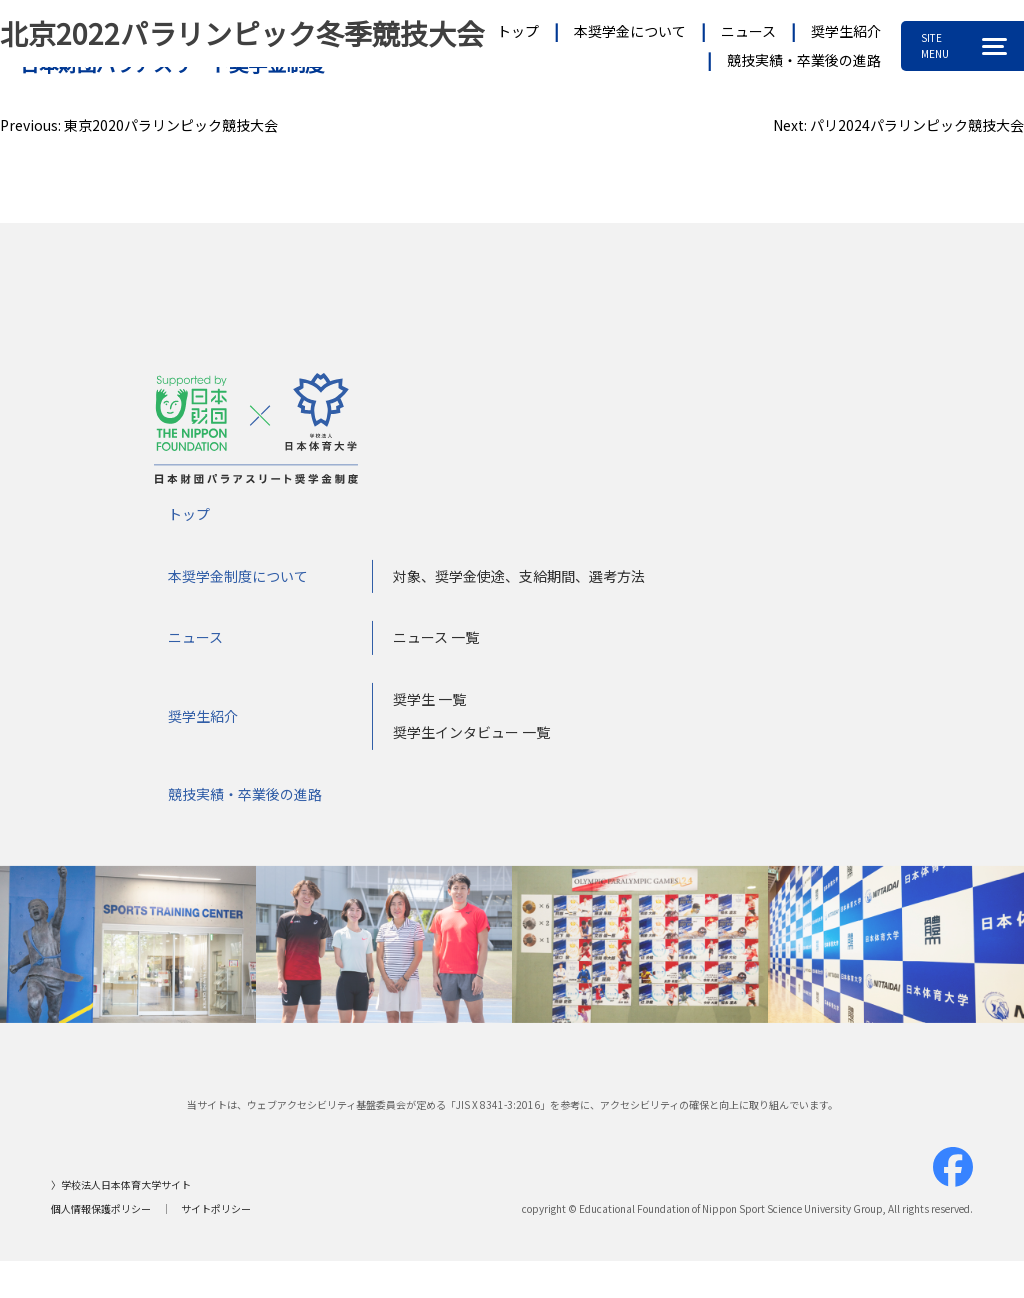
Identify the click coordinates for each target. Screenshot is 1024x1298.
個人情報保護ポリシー (101, 1214)
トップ (518, 31)
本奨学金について (630, 31)
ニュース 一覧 (436, 643)
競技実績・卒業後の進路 (804, 60)
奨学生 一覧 (429, 704)
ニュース (748, 31)
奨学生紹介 (846, 31)
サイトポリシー (216, 1214)
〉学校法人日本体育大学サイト (121, 1190)
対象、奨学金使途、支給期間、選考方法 (519, 581)
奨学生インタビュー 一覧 (471, 738)
